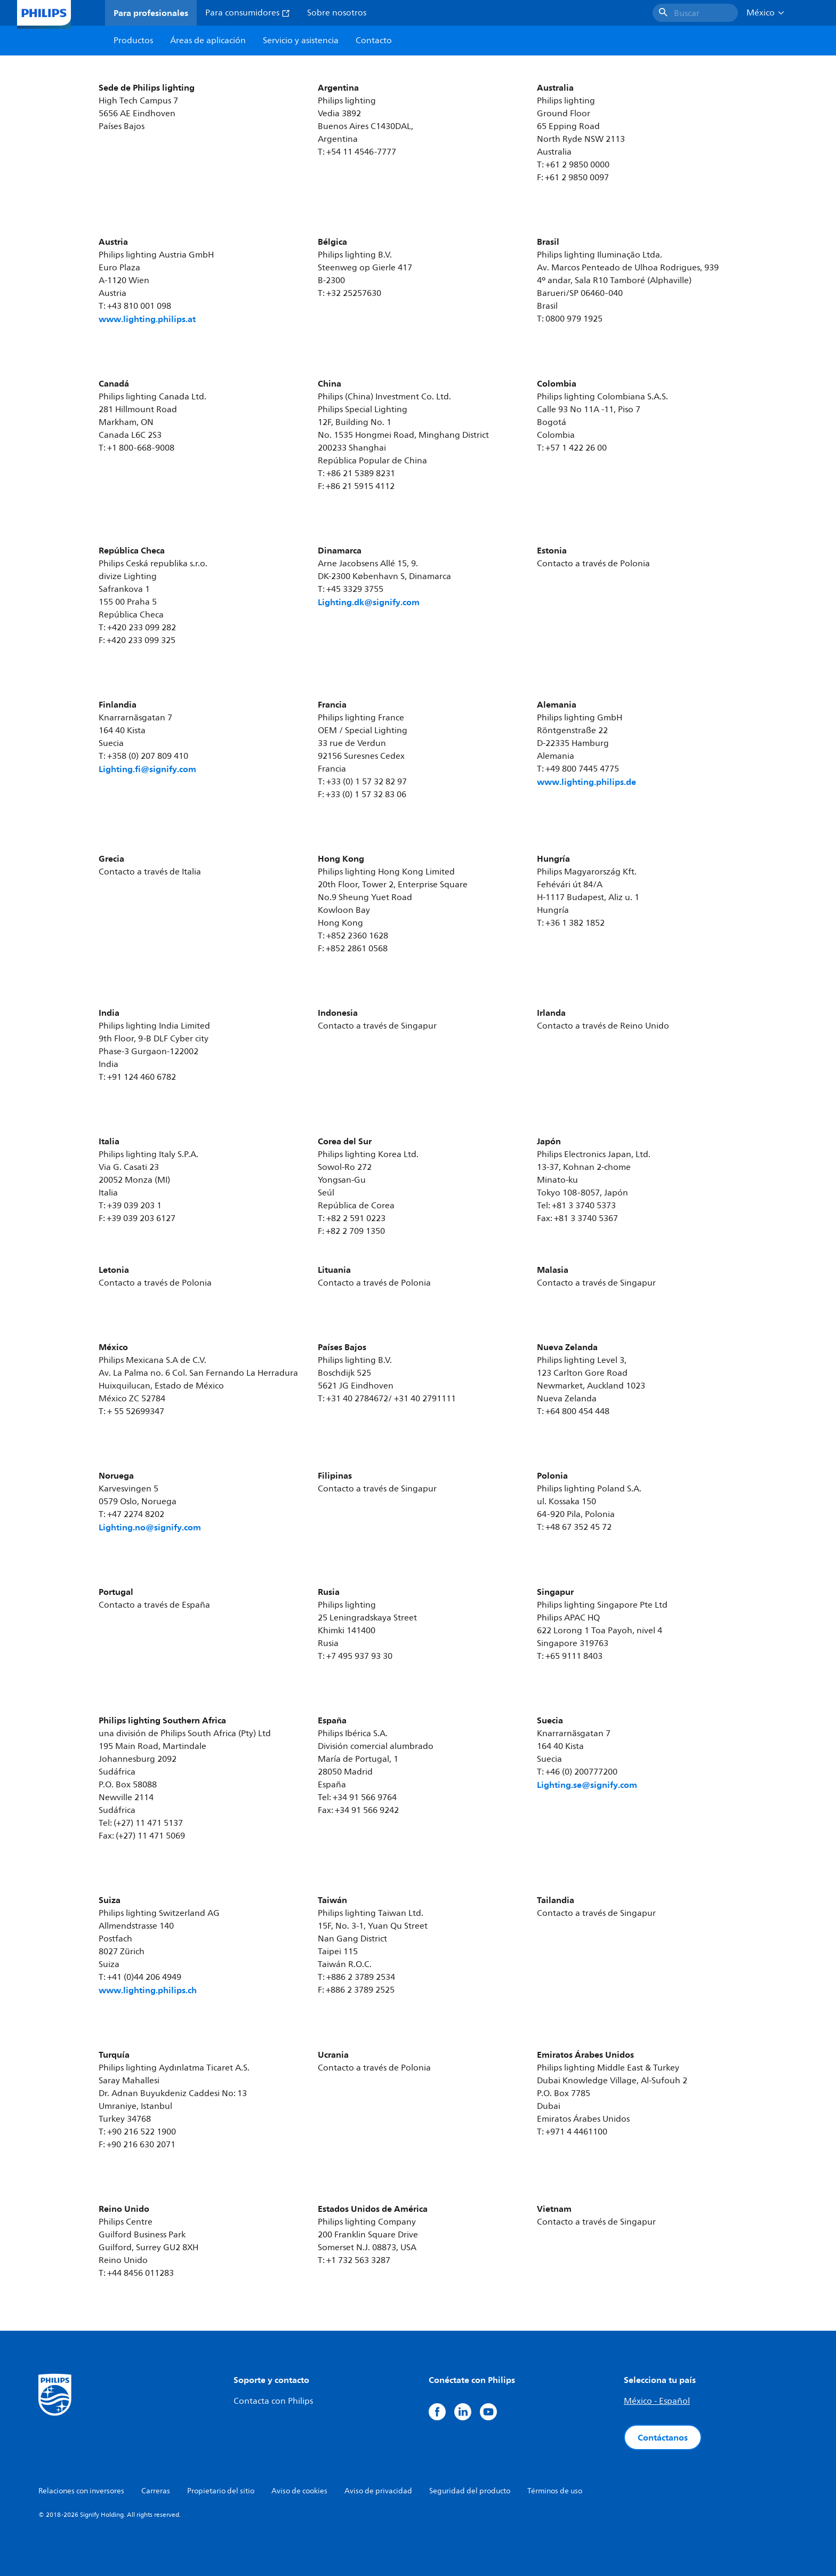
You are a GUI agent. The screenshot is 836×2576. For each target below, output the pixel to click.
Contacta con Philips (273, 2401)
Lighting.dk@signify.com (369, 602)
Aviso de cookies (299, 2491)
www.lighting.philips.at (147, 318)
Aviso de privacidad (378, 2491)
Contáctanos (663, 2437)
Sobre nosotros (336, 12)
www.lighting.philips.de (586, 781)
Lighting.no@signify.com (150, 1527)
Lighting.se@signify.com (587, 1784)
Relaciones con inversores (81, 2491)
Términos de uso (554, 2491)
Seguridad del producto (469, 2491)
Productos (133, 40)
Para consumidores (247, 12)
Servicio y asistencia (301, 40)
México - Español (657, 2401)
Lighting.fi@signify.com (147, 768)
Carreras (155, 2491)
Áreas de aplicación (208, 40)
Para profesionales (151, 12)
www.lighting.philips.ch (148, 1990)
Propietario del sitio (220, 2491)
